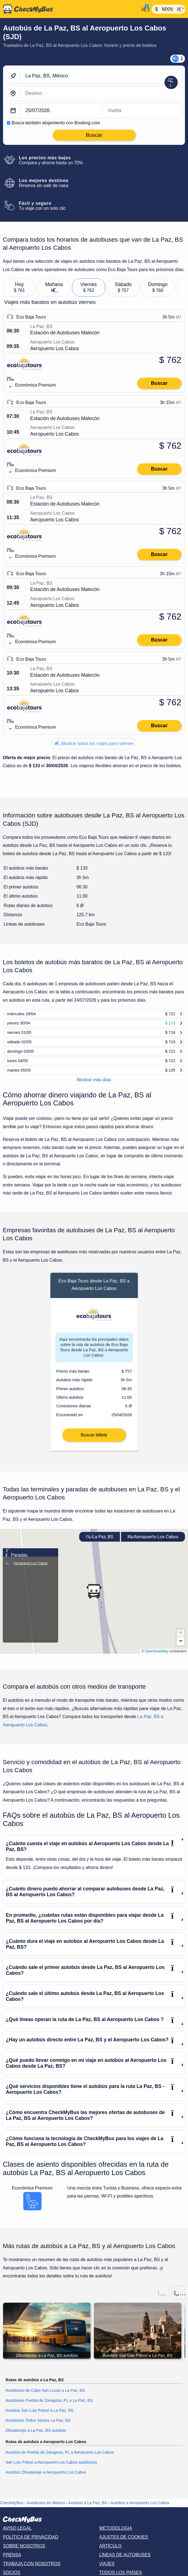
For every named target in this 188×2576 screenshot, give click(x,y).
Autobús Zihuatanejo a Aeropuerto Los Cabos (46, 2481)
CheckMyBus (12, 2512)
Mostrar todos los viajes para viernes (94, 743)
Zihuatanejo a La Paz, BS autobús (36, 2439)
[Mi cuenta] (144, 8)
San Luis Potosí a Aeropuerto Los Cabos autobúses (51, 2471)
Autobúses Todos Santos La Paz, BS (38, 2429)
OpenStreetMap (156, 1660)
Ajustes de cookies (123, 2546)
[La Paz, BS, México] (101, 76)
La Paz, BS (99, 1546)
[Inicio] (69, 9)
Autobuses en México (46, 2512)
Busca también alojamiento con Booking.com (56, 122)
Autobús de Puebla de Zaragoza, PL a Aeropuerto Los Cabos (60, 2461)
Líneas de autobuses (125, 2564)
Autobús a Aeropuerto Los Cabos (139, 2512)
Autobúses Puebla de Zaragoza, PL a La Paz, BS (49, 2409)
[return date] (142, 110)
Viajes (106, 2573)
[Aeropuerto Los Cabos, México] (101, 93)
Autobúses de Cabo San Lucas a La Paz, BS (45, 2399)
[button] (94, 1600)
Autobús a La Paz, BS (87, 2512)
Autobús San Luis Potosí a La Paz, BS (40, 2419)
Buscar (159, 383)
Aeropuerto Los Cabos (153, 1546)
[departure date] (61, 110)
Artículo (110, 2555)
